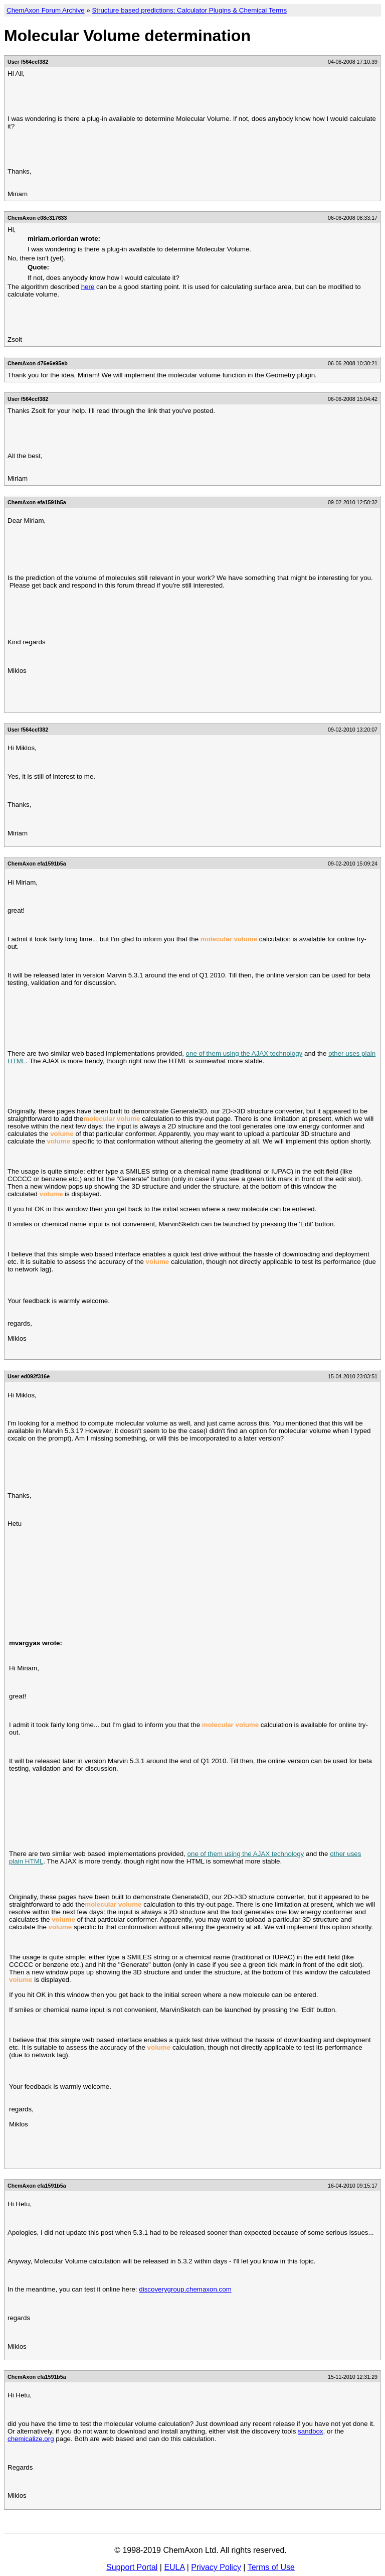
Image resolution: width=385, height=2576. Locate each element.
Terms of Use (271, 2567)
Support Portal (131, 2567)
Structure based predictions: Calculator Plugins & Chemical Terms (189, 10)
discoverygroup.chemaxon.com (185, 2289)
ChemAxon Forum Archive (46, 10)
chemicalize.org (31, 2439)
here (88, 287)
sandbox (310, 2431)
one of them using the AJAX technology (244, 1053)
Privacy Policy (216, 2567)
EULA (174, 2567)
